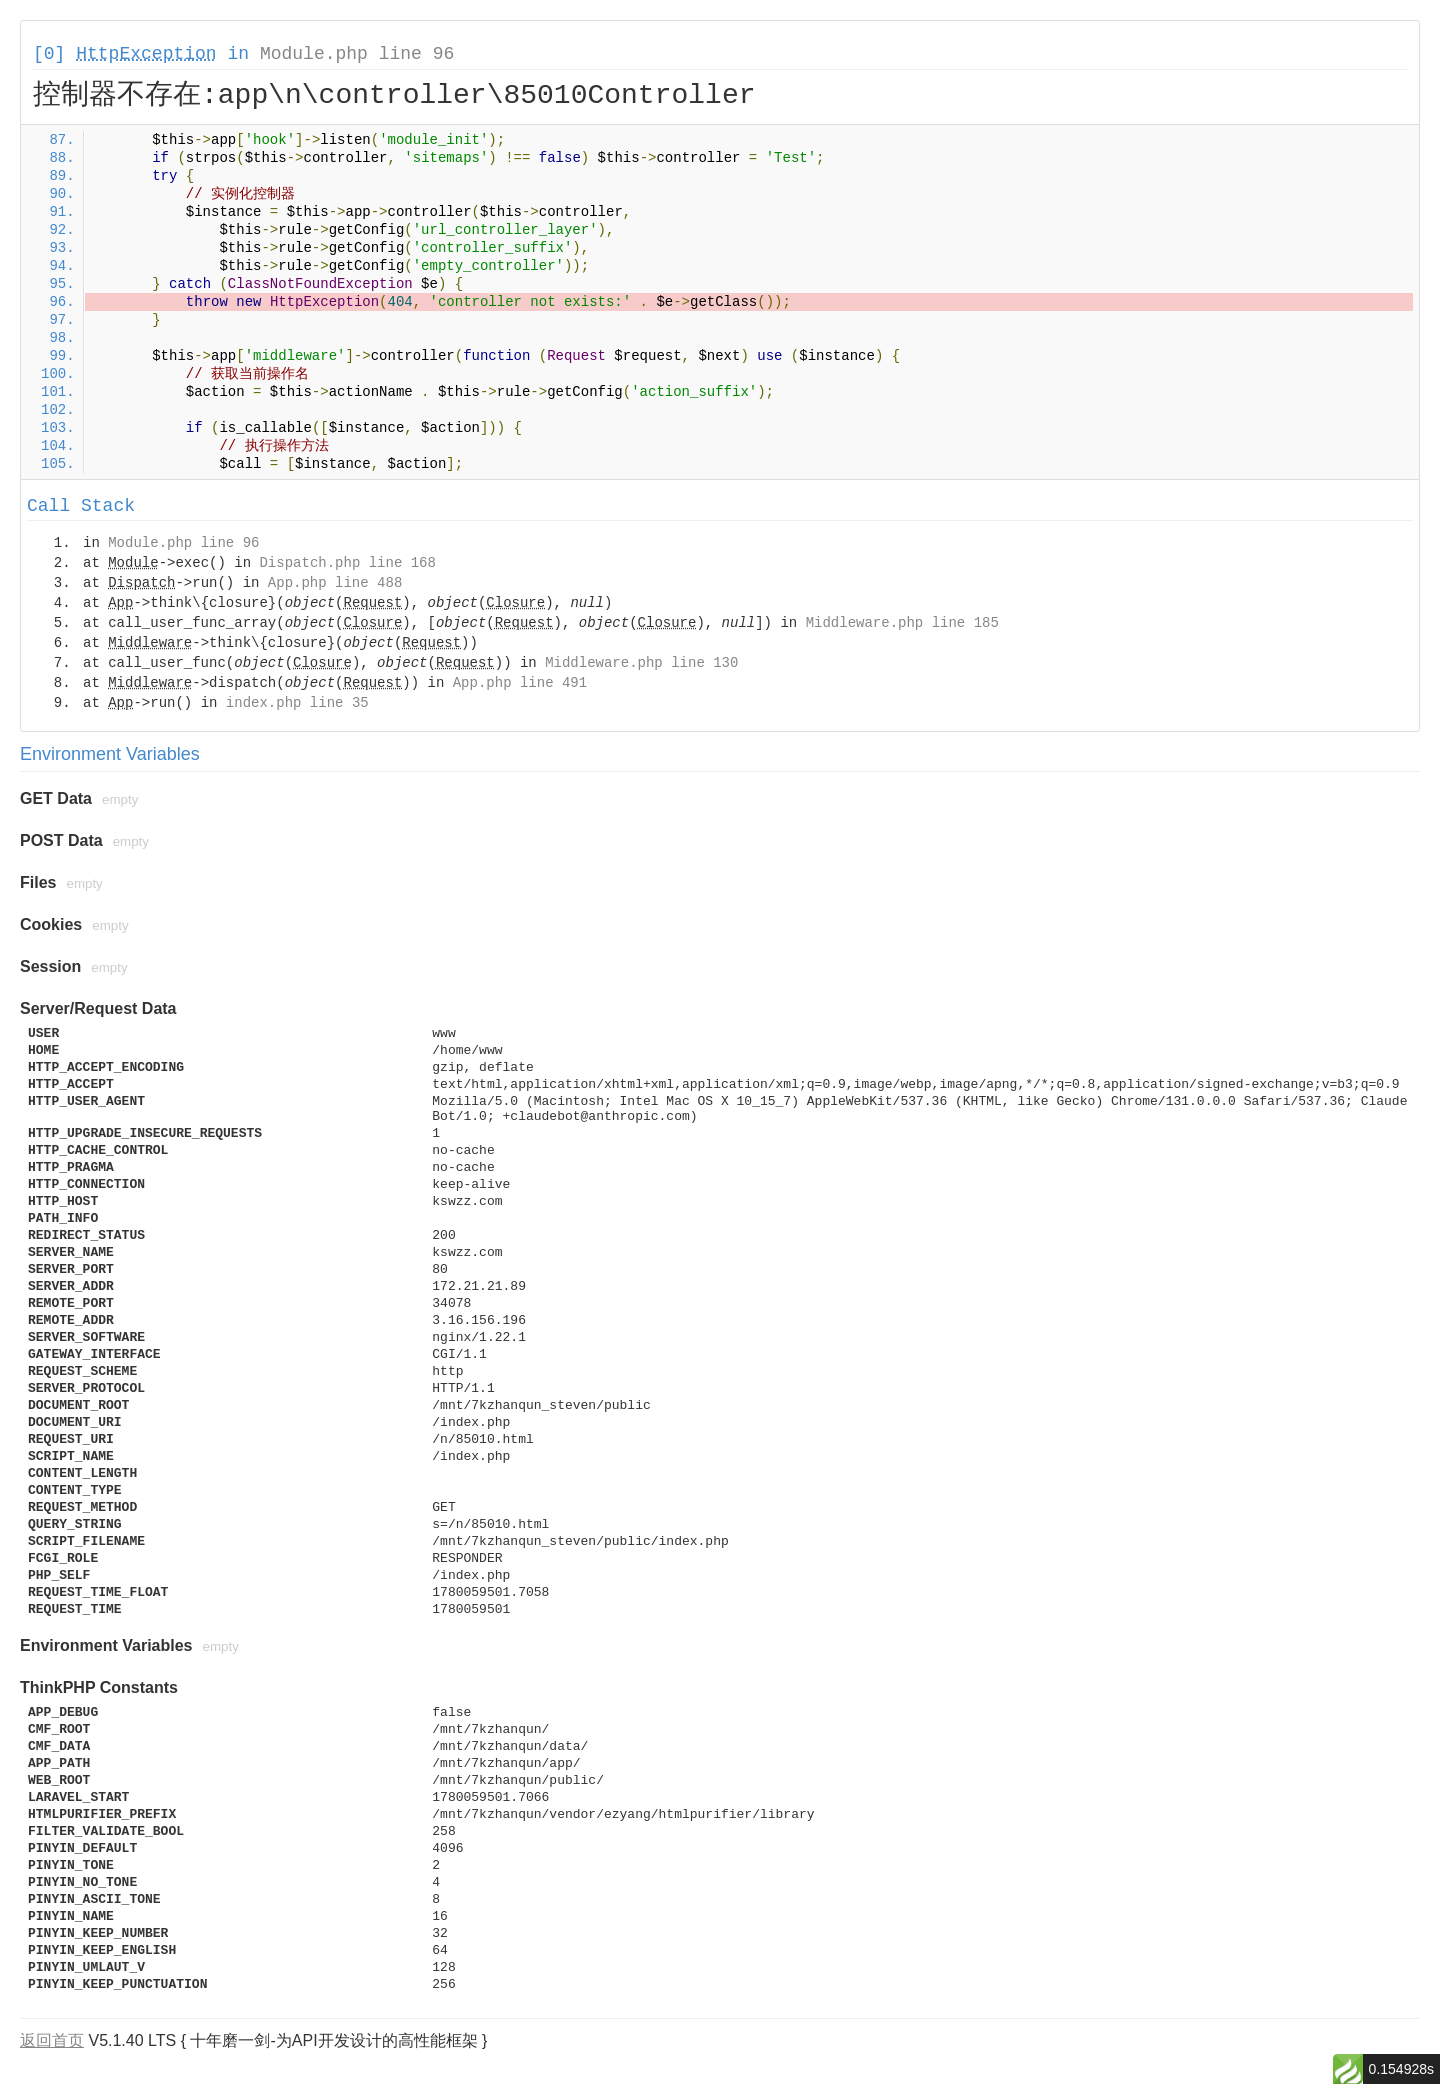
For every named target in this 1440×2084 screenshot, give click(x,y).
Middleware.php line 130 (641, 663)
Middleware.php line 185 (902, 623)
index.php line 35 (297, 703)
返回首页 (52, 2040)
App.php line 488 (335, 583)
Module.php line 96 (357, 54)
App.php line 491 (520, 683)
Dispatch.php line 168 (347, 563)
